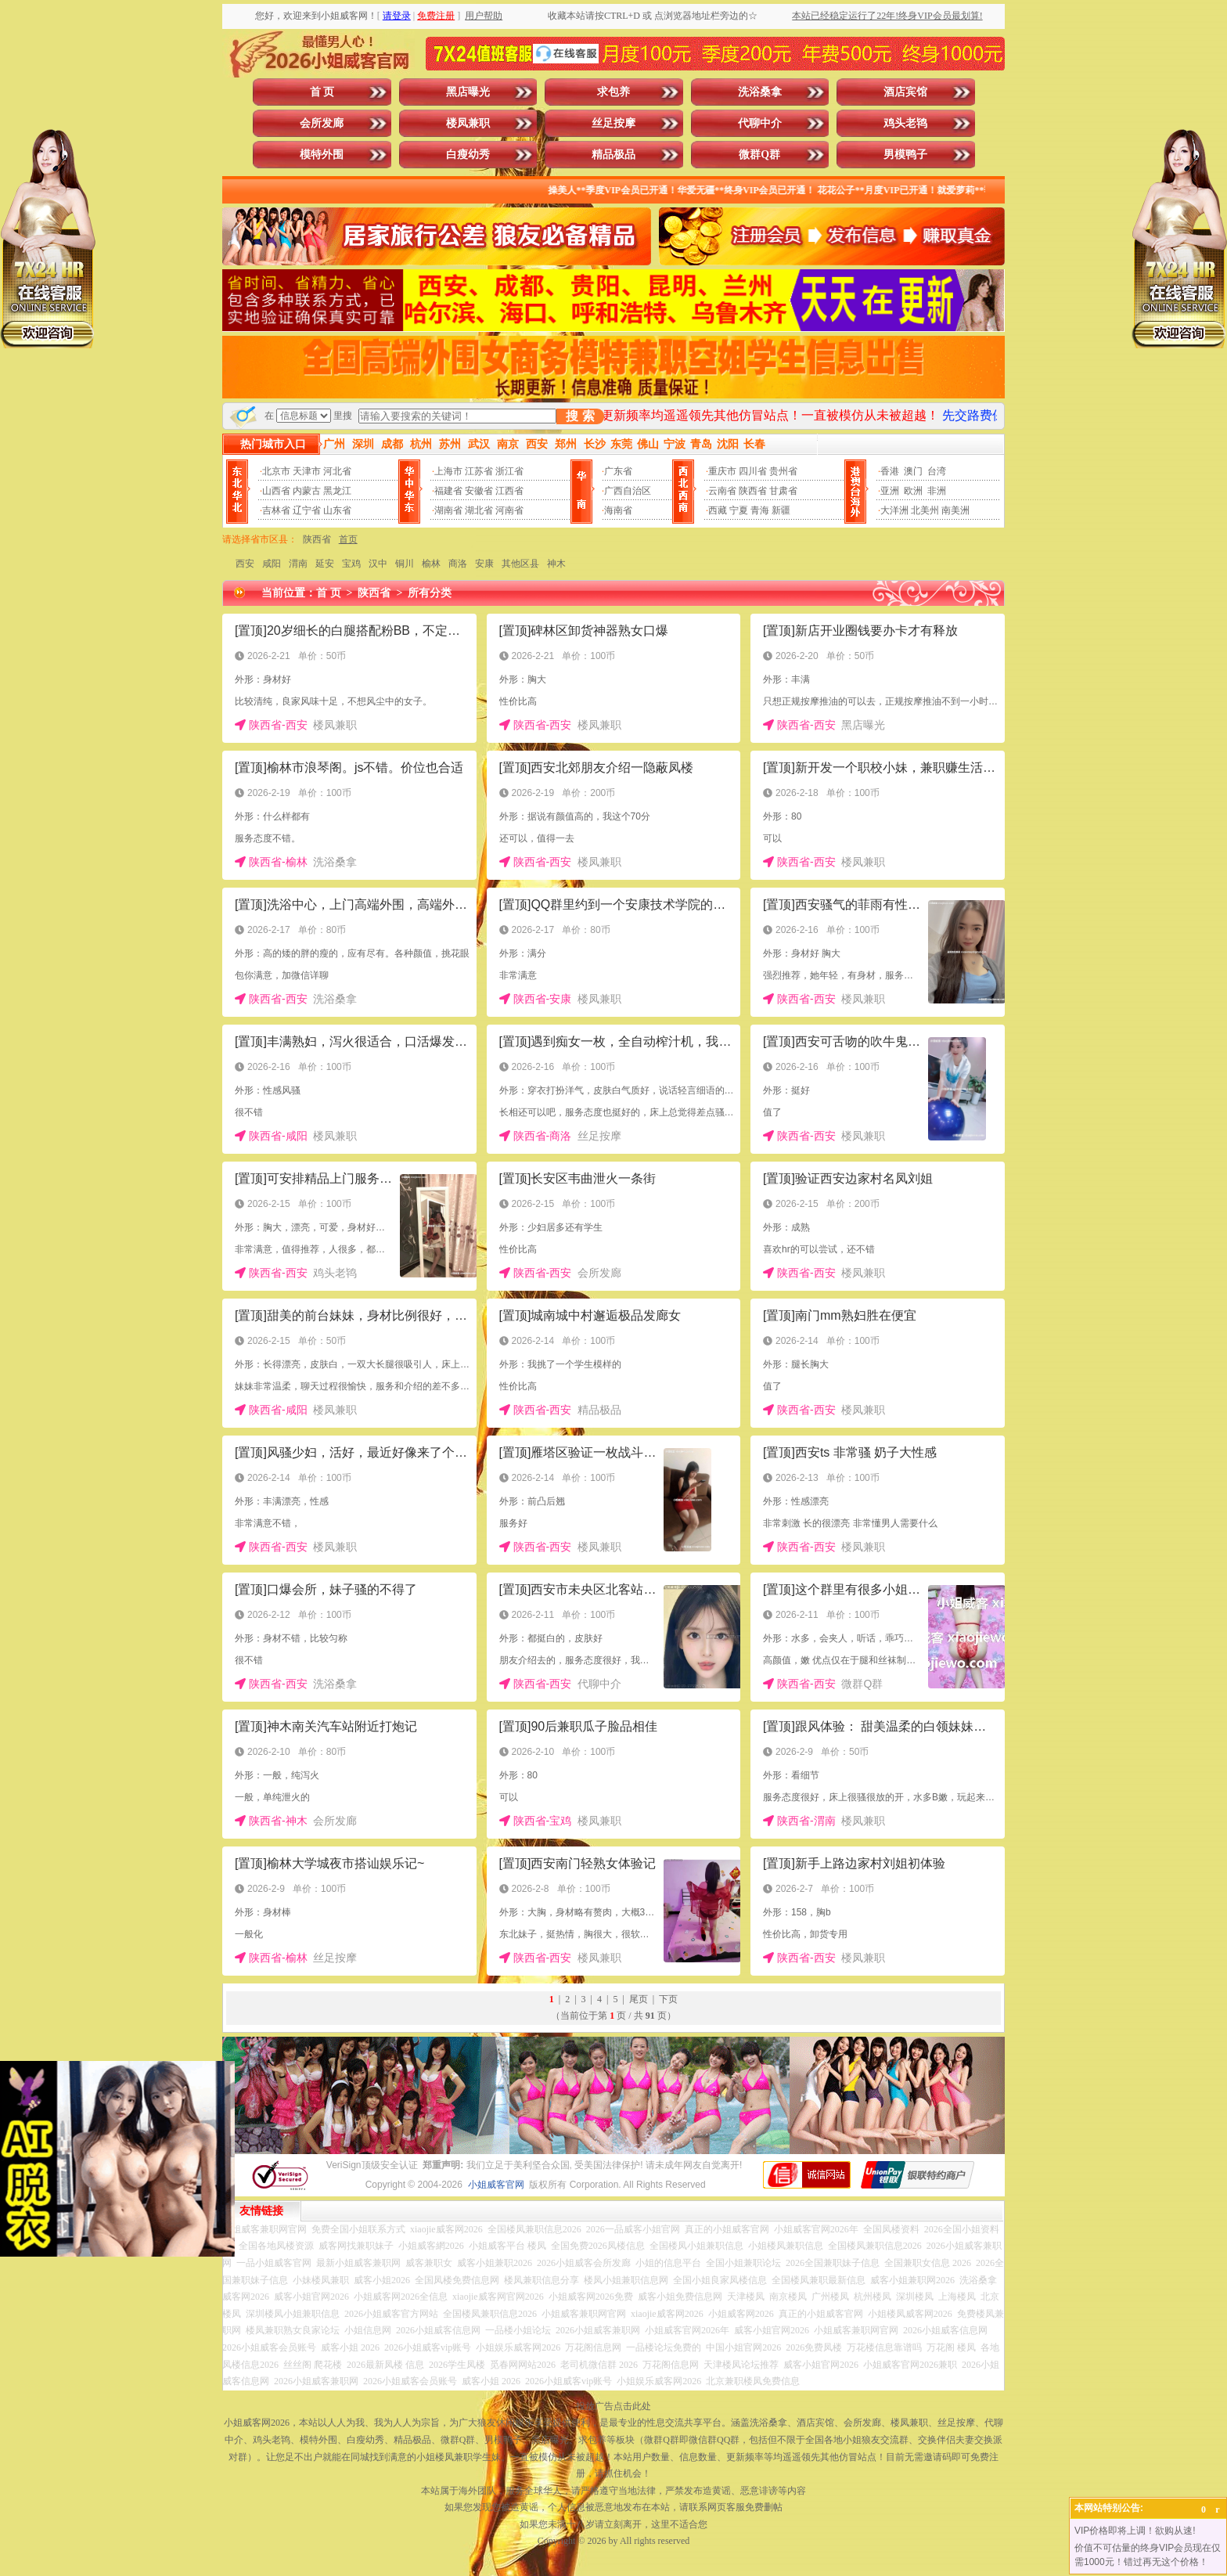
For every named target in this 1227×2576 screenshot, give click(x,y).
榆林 (431, 563)
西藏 (717, 510)
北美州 (925, 510)
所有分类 (430, 593)
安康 (484, 563)
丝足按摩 (613, 123)
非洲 (936, 490)
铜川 (404, 563)
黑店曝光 (468, 92)
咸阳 (271, 563)
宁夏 (738, 510)
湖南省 (448, 510)
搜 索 (580, 416)
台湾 (936, 471)
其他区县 (520, 563)
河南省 (509, 510)
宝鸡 (351, 563)
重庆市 (722, 471)
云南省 (722, 490)
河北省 (337, 471)
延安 (324, 563)
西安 (245, 563)
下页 (668, 1999)
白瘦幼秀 (468, 154)
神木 (556, 563)
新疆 (781, 510)
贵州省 (783, 471)
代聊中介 (760, 123)
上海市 (448, 471)
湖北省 (479, 510)
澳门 (913, 471)
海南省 (618, 510)
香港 (889, 471)
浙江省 (509, 471)
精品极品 (613, 154)
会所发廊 (322, 123)
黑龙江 (337, 490)
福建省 (448, 490)
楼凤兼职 (468, 123)
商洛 (457, 563)
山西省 (276, 490)
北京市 (276, 471)
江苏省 (479, 471)
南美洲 (955, 510)
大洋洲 (894, 510)
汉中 (378, 563)
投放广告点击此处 (613, 2406)
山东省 (337, 510)
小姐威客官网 (496, 2184)
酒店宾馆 (905, 92)
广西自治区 (627, 490)
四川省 (753, 471)
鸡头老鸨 (905, 123)
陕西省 (753, 490)
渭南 (298, 563)
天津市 (307, 471)
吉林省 (276, 510)
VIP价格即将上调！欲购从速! (1135, 2530)
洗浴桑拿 (760, 92)
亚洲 (889, 490)
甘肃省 (783, 490)
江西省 (509, 490)
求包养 (613, 92)
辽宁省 (307, 510)
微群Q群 (759, 154)
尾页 (638, 1999)
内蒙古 (307, 490)
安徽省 (479, 490)
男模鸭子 (905, 154)
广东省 (618, 471)
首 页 (322, 92)
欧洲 (913, 490)
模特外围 (322, 154)
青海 (759, 510)
